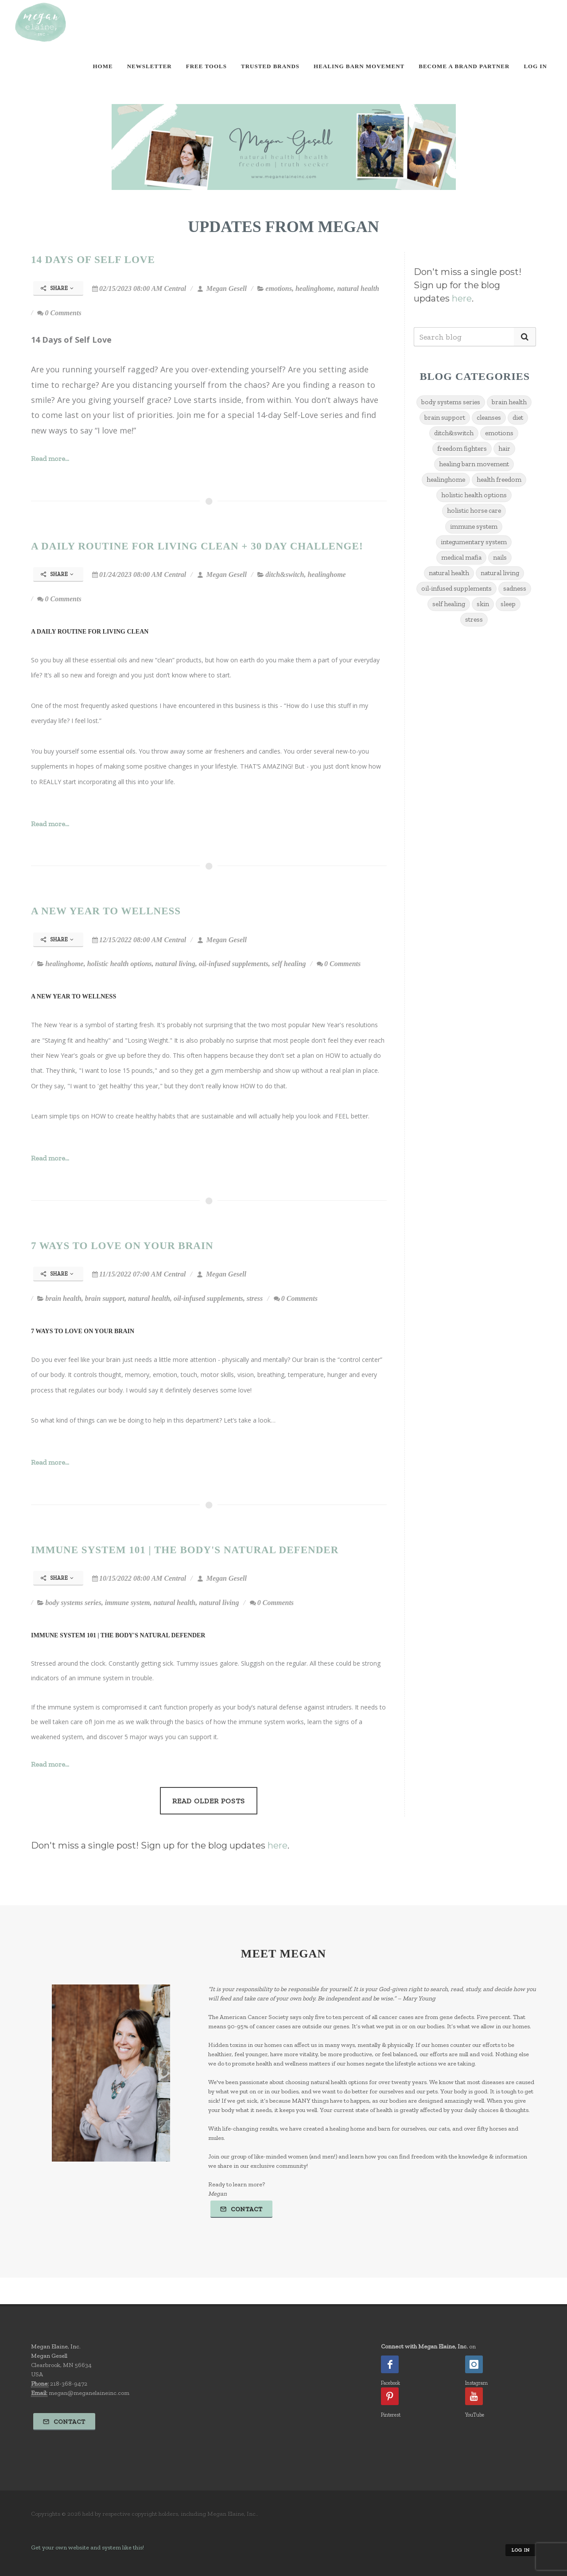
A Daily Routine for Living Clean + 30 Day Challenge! (197, 546)
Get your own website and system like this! (87, 2547)
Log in (521, 2550)
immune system (127, 1602)
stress (255, 1298)
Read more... (50, 458)
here (462, 298)
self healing (289, 963)
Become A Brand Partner (464, 66)
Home (103, 66)
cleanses (489, 418)
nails (500, 557)
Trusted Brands (270, 66)
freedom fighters (462, 449)
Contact (241, 2209)
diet (518, 418)
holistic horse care (474, 510)
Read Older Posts (208, 1801)
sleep (508, 604)
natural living (175, 963)
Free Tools (206, 66)
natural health (358, 288)
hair (504, 449)
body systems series (73, 1602)
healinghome (314, 288)
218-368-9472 (68, 2383)
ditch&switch (284, 574)
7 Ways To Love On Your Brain (122, 1245)
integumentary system (474, 542)
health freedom (499, 479)
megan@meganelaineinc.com (89, 2393)
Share (57, 288)
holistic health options (119, 963)
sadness (514, 588)
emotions (278, 288)
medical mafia (461, 557)
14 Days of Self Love (93, 259)
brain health (63, 1298)
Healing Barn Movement (359, 66)
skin (483, 604)
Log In (535, 66)
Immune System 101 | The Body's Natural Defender (184, 1549)
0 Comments (59, 313)
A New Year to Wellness (106, 911)
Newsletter (149, 66)
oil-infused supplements (233, 963)
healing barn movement (474, 464)
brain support (104, 1298)
